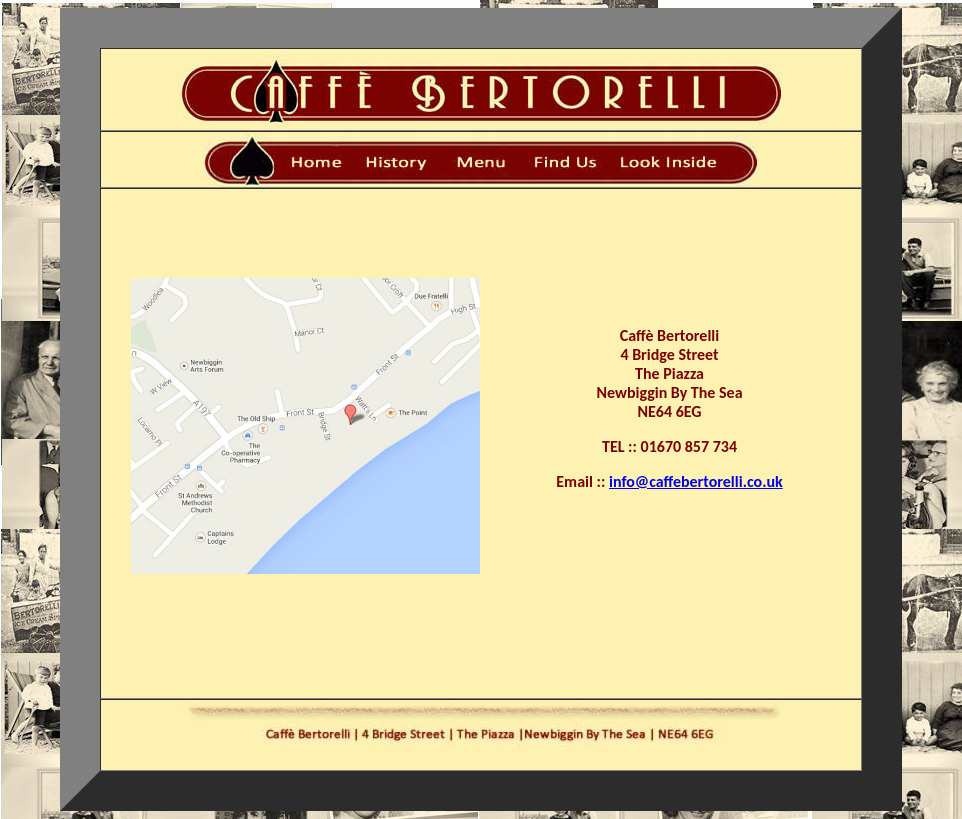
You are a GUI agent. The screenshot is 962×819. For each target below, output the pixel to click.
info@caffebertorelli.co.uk (696, 481)
